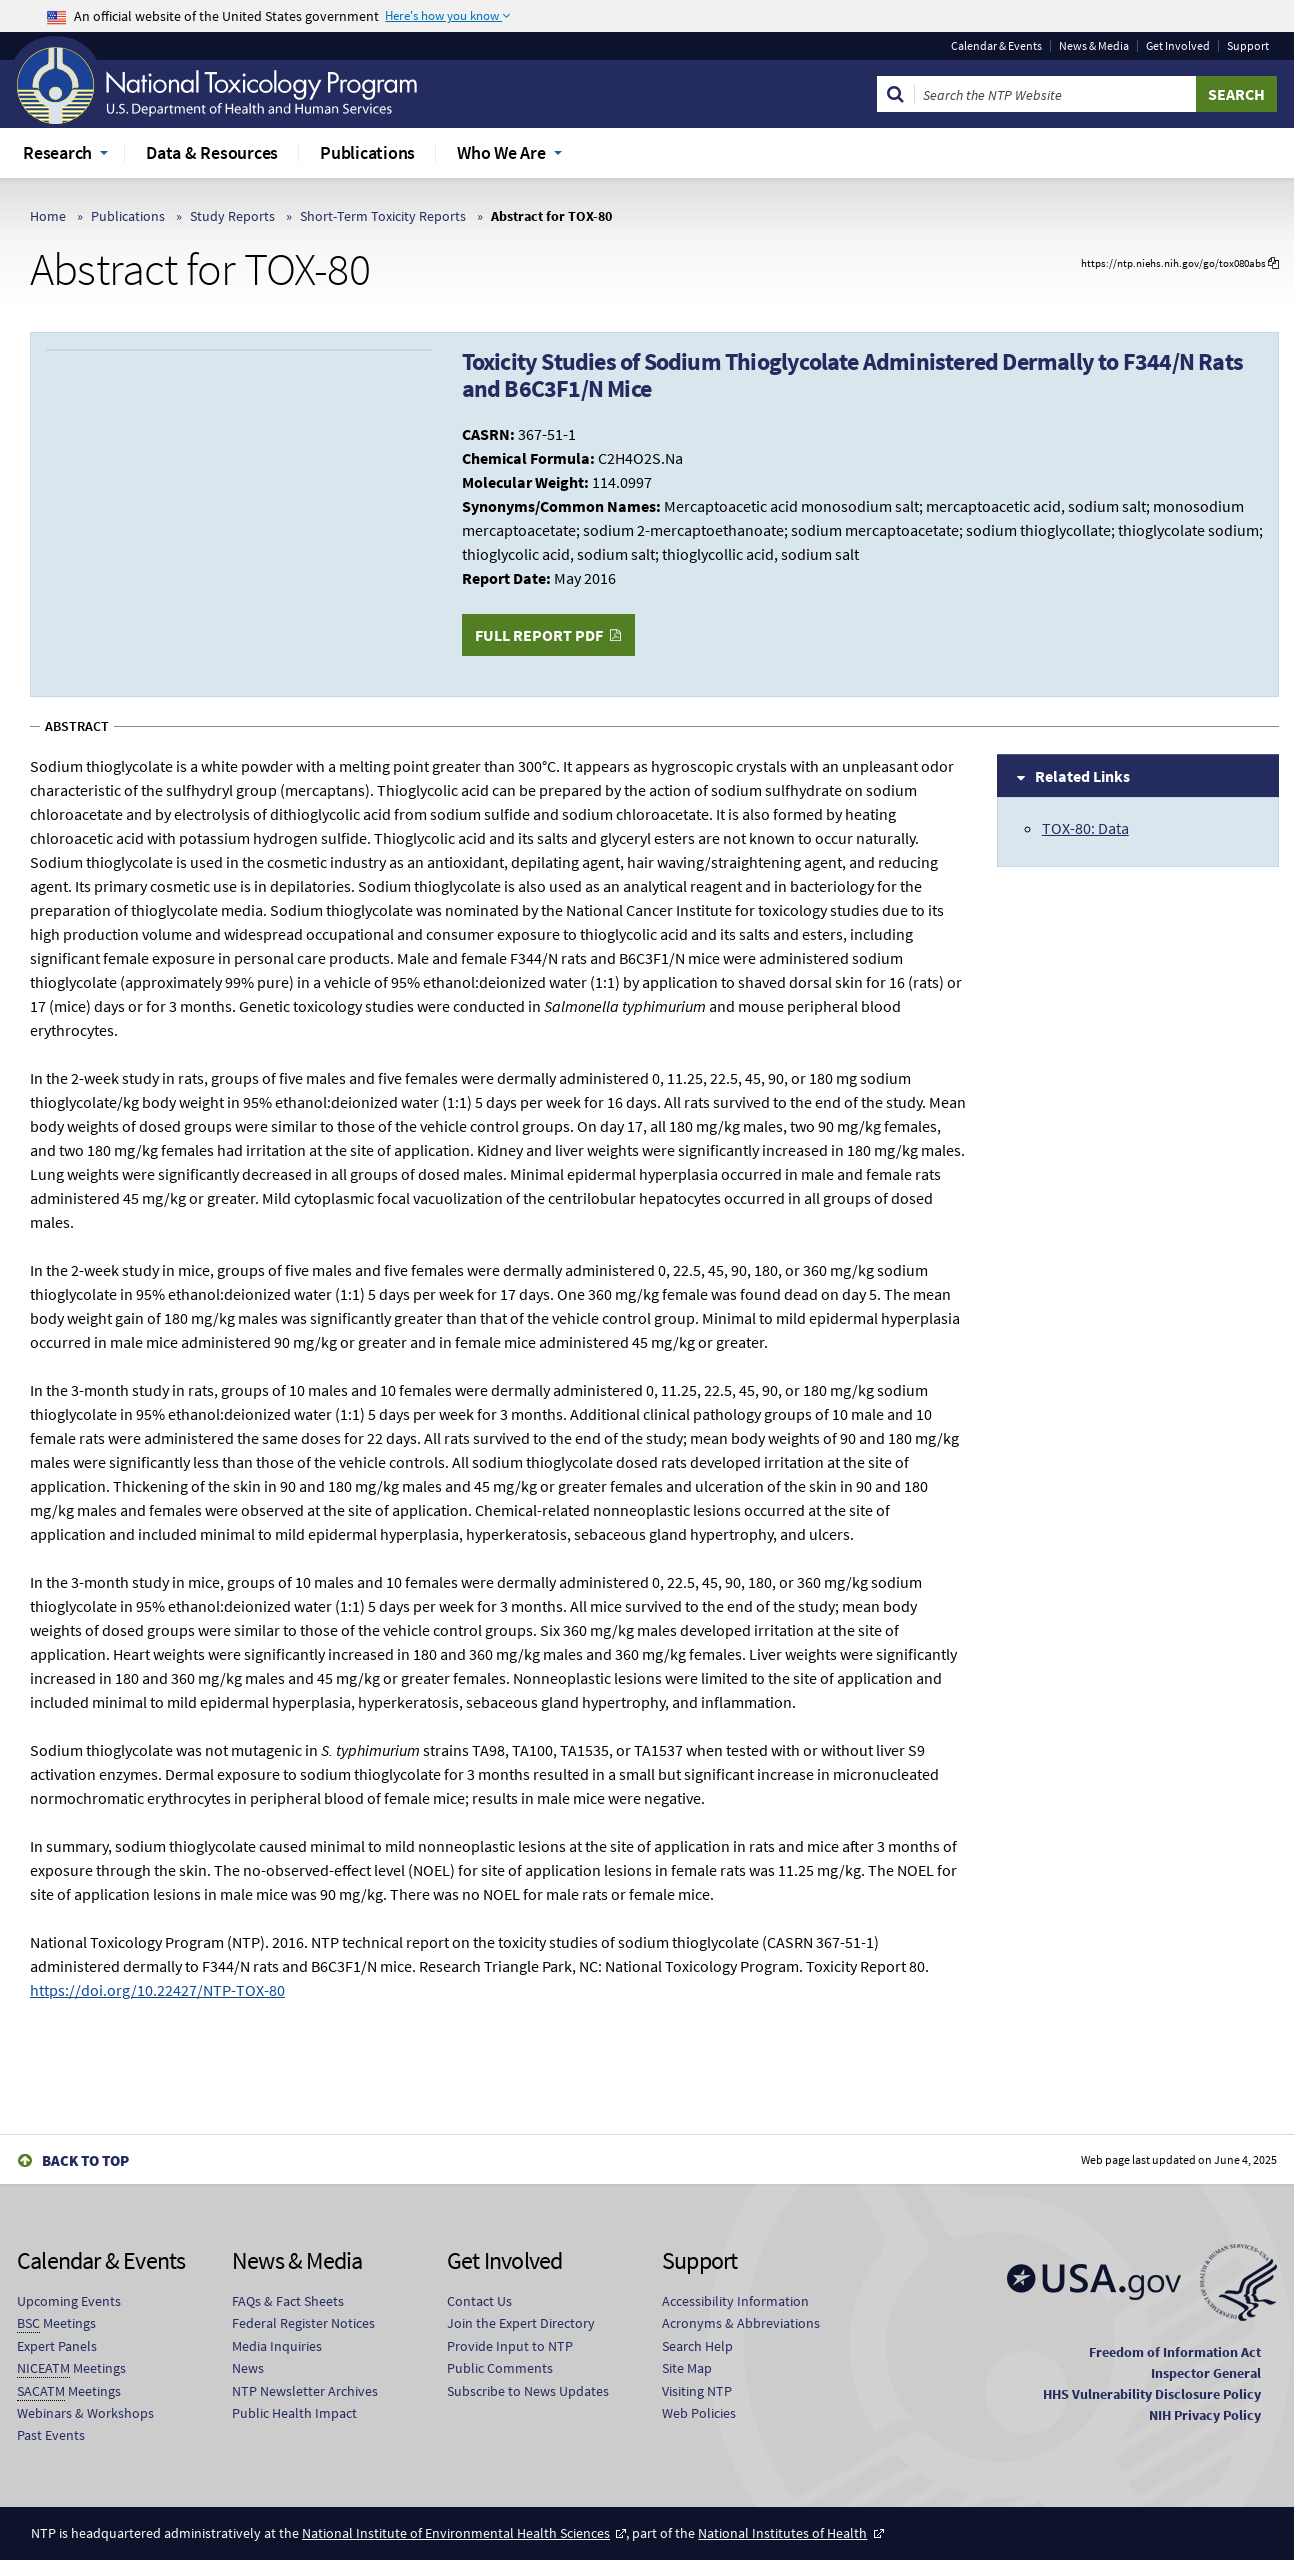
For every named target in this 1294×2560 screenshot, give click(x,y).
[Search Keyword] (1055, 94)
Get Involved (1178, 46)
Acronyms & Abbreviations (741, 2323)
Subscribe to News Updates (528, 2391)
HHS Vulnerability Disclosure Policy (1152, 2394)
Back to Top (85, 2160)
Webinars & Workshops (85, 2413)
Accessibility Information (735, 2301)
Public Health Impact (294, 2413)
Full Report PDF (539, 635)
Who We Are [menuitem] (501, 152)
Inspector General (1206, 2373)
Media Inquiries (277, 2346)
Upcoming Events (69, 2301)
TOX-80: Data (1085, 828)
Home (48, 216)
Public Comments (500, 2368)
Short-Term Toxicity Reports (383, 216)
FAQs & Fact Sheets (288, 2301)
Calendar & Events (996, 46)
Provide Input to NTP (510, 2346)
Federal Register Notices (303, 2323)
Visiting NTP (697, 2391)
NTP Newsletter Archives (305, 2391)
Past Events (51, 2435)
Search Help (697, 2346)
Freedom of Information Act (1175, 2352)
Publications (128, 216)
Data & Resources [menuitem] (212, 152)
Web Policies (699, 2413)
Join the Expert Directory (521, 2323)
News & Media (1094, 46)
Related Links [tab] (1082, 776)
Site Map (687, 2368)
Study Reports (232, 216)
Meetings (56, 2323)
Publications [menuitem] (367, 152)
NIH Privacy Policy (1205, 2415)
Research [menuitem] (57, 152)
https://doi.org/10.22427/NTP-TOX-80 (157, 1990)
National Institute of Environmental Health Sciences (456, 2533)
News (248, 2368)
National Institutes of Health (782, 2533)
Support (1248, 46)
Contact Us (479, 2301)
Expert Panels (57, 2346)
